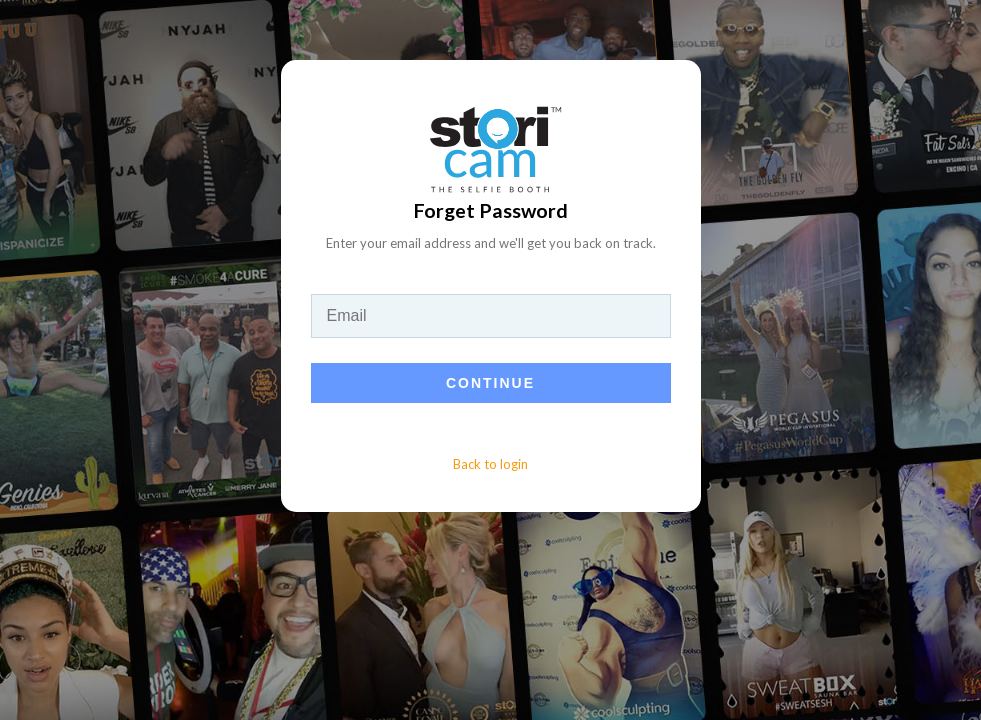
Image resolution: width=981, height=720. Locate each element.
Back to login (490, 464)
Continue (490, 383)
